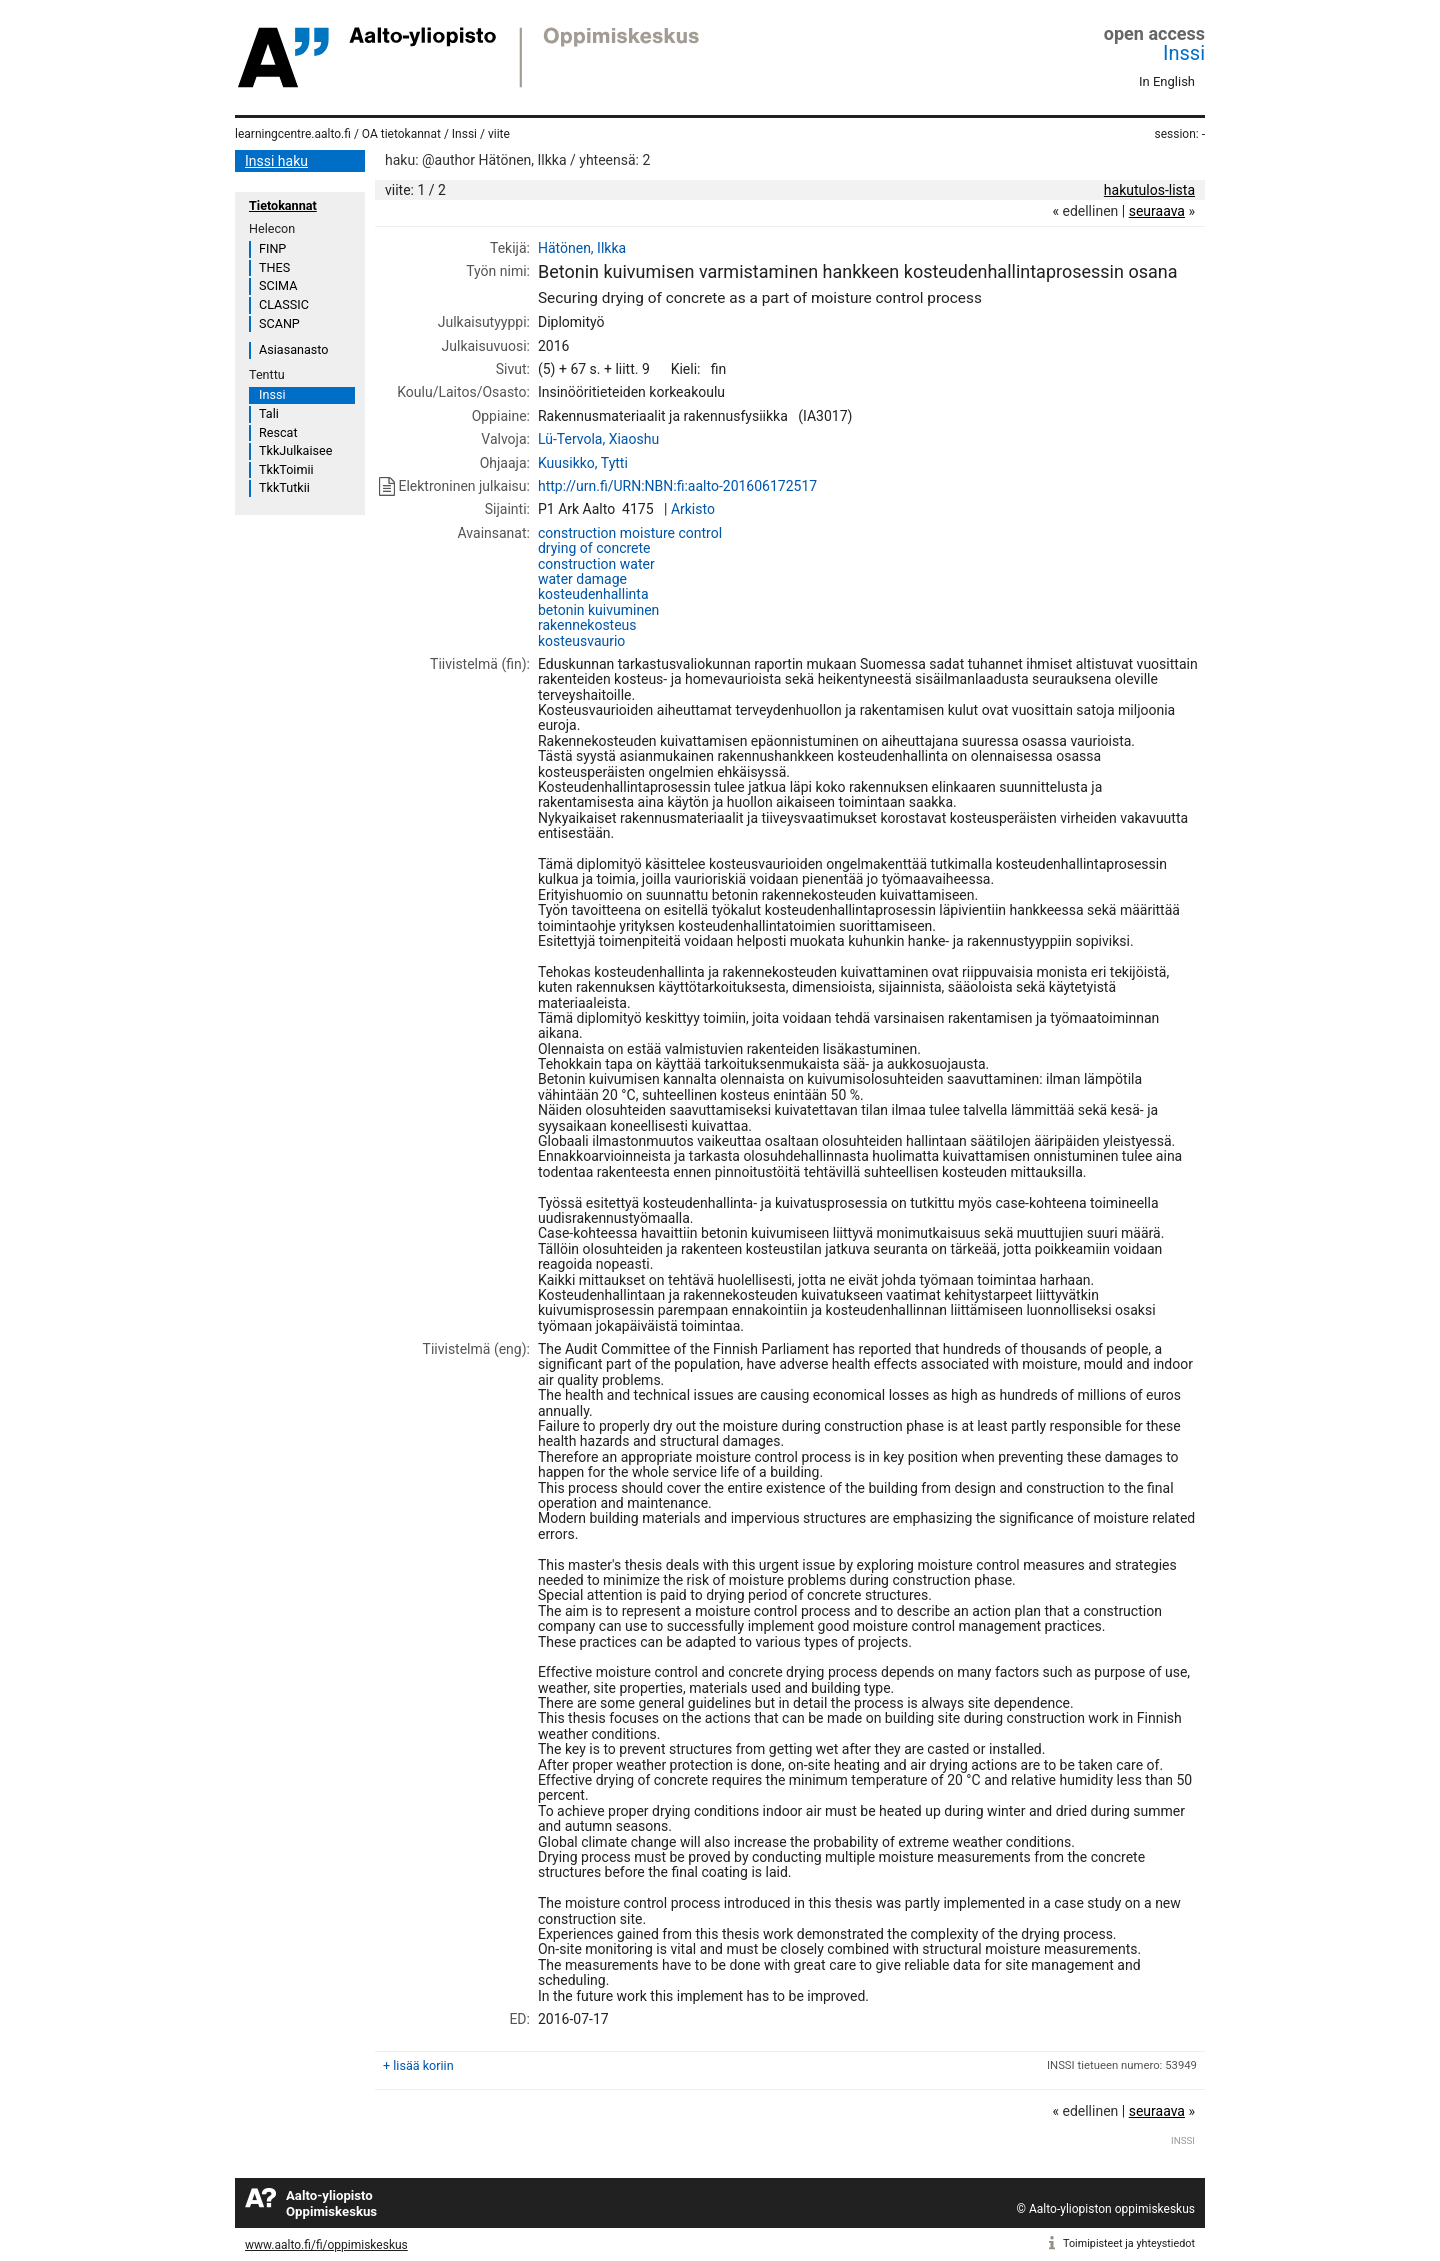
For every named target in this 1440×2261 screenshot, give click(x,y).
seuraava (1157, 211)
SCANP (279, 323)
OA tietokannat (401, 134)
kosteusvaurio (581, 641)
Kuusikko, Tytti (583, 463)
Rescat (278, 432)
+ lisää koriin (418, 2065)
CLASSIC (284, 304)
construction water (596, 564)
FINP (272, 248)
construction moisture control (630, 533)
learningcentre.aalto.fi (293, 134)
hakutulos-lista (1149, 190)
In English (1167, 81)
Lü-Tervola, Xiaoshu (598, 439)
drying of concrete (594, 548)
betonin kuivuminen (598, 610)
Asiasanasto (293, 349)
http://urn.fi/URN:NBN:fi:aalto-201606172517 (677, 486)
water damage (582, 579)
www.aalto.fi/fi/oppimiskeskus (326, 2245)
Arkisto (693, 509)
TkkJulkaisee (295, 450)
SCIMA (278, 285)
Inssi (1184, 53)
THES (274, 267)
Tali (269, 413)
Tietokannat (283, 205)
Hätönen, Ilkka (582, 248)
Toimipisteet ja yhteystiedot (1129, 2243)
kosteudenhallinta (593, 594)
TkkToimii (286, 469)
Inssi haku (276, 161)
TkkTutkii (284, 487)
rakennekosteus (587, 625)
